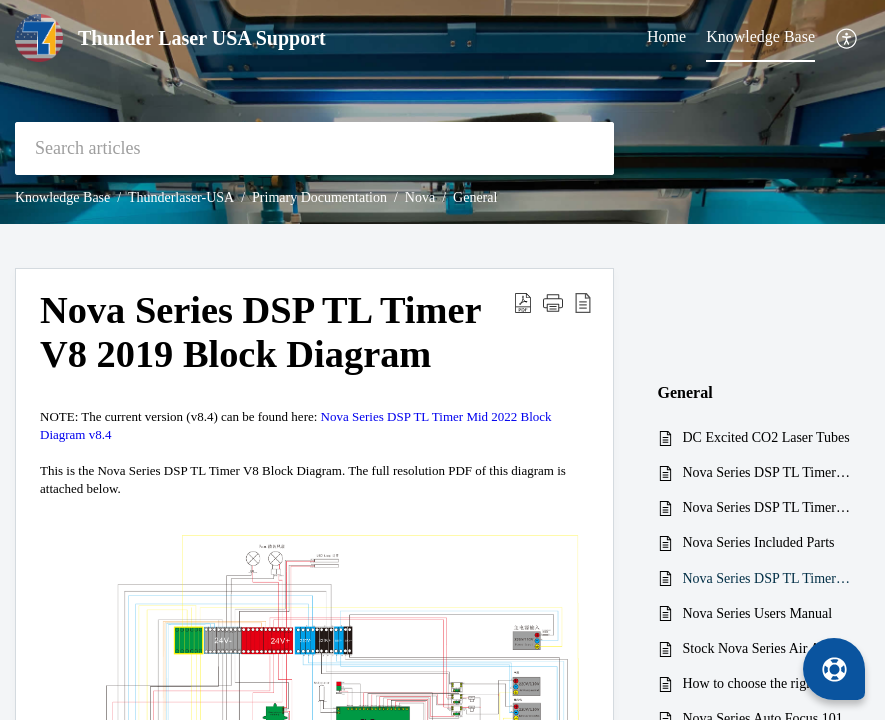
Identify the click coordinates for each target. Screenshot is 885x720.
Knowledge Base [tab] (760, 36)
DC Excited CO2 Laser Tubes (766, 437)
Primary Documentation (319, 197)
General (475, 197)
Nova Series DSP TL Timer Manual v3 (767, 472)
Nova (420, 197)
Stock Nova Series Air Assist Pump (767, 648)
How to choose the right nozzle (767, 683)
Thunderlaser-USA (181, 197)
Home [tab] (666, 36)
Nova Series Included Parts (759, 542)
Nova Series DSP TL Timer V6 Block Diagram (767, 507)
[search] (314, 148)
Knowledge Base (62, 197)
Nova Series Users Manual (758, 613)
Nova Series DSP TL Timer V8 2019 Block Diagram (767, 578)
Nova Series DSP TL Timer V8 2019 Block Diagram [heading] (260, 332)
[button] (847, 38)
